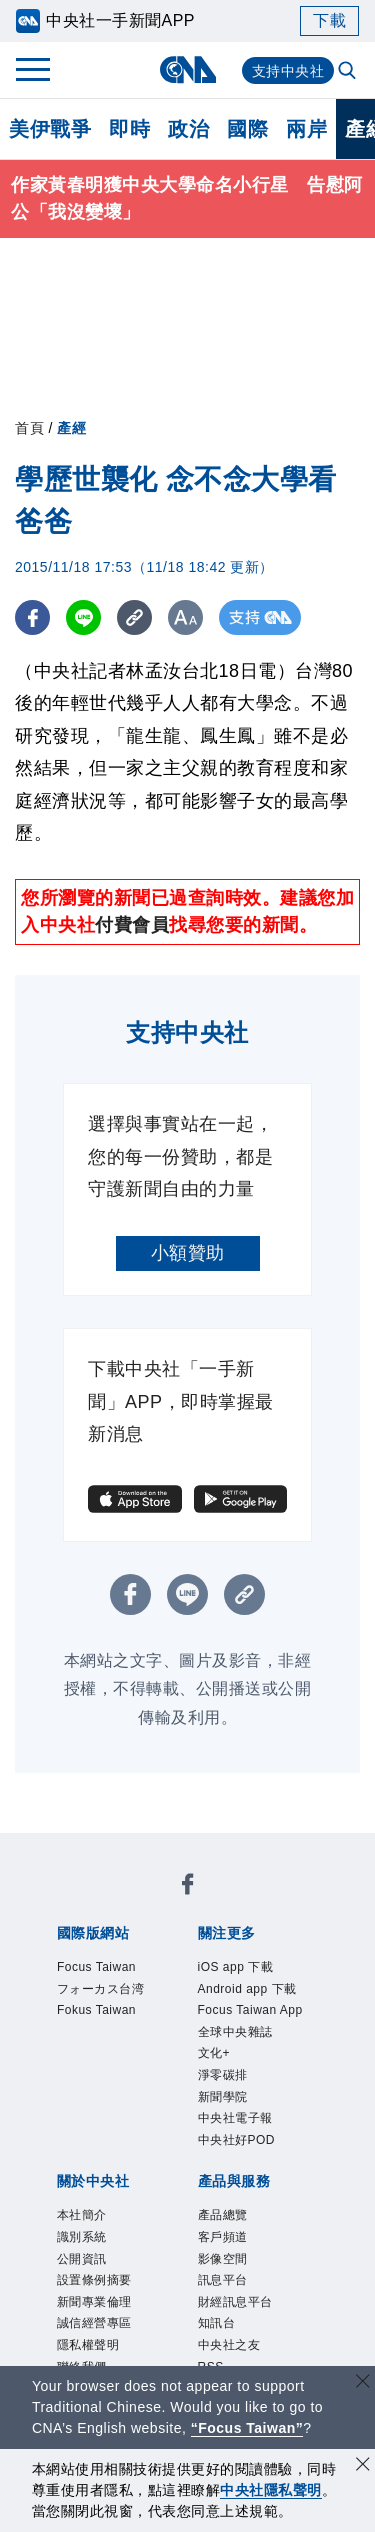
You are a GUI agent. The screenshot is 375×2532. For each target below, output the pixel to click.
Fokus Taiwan (96, 2010)
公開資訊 (82, 2259)
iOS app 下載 (236, 1967)
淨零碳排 (223, 2075)
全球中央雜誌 (235, 2032)
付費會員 (132, 925)
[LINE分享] (83, 617)
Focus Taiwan (96, 1967)
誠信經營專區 (94, 2323)
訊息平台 (223, 2280)
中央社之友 (229, 2345)
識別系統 (82, 2237)
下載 (329, 20)
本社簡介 (82, 2215)
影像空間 (223, 2259)
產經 (71, 428)
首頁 (29, 428)
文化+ (214, 2053)
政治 (188, 129)
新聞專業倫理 (94, 2302)
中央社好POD (237, 2140)
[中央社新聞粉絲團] (188, 1887)
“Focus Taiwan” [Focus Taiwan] (247, 2428)
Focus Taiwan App (250, 2010)
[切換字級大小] (185, 617)
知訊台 (217, 2323)
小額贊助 (188, 1253)
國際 (247, 129)
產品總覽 (223, 2215)
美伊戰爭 (50, 129)
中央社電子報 (235, 2118)
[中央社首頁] (187, 69)
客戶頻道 (223, 2237)
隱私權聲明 (88, 2345)
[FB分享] (32, 617)
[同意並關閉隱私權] (363, 2466)
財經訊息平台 (235, 2302)
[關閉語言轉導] (363, 2383)
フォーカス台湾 (101, 1989)
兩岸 (306, 129)
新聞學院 (223, 2097)
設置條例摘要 (94, 2280)
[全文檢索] (349, 72)
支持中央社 (288, 71)
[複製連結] (134, 617)
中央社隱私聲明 (271, 2490)
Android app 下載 (247, 1989)
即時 (129, 129)
